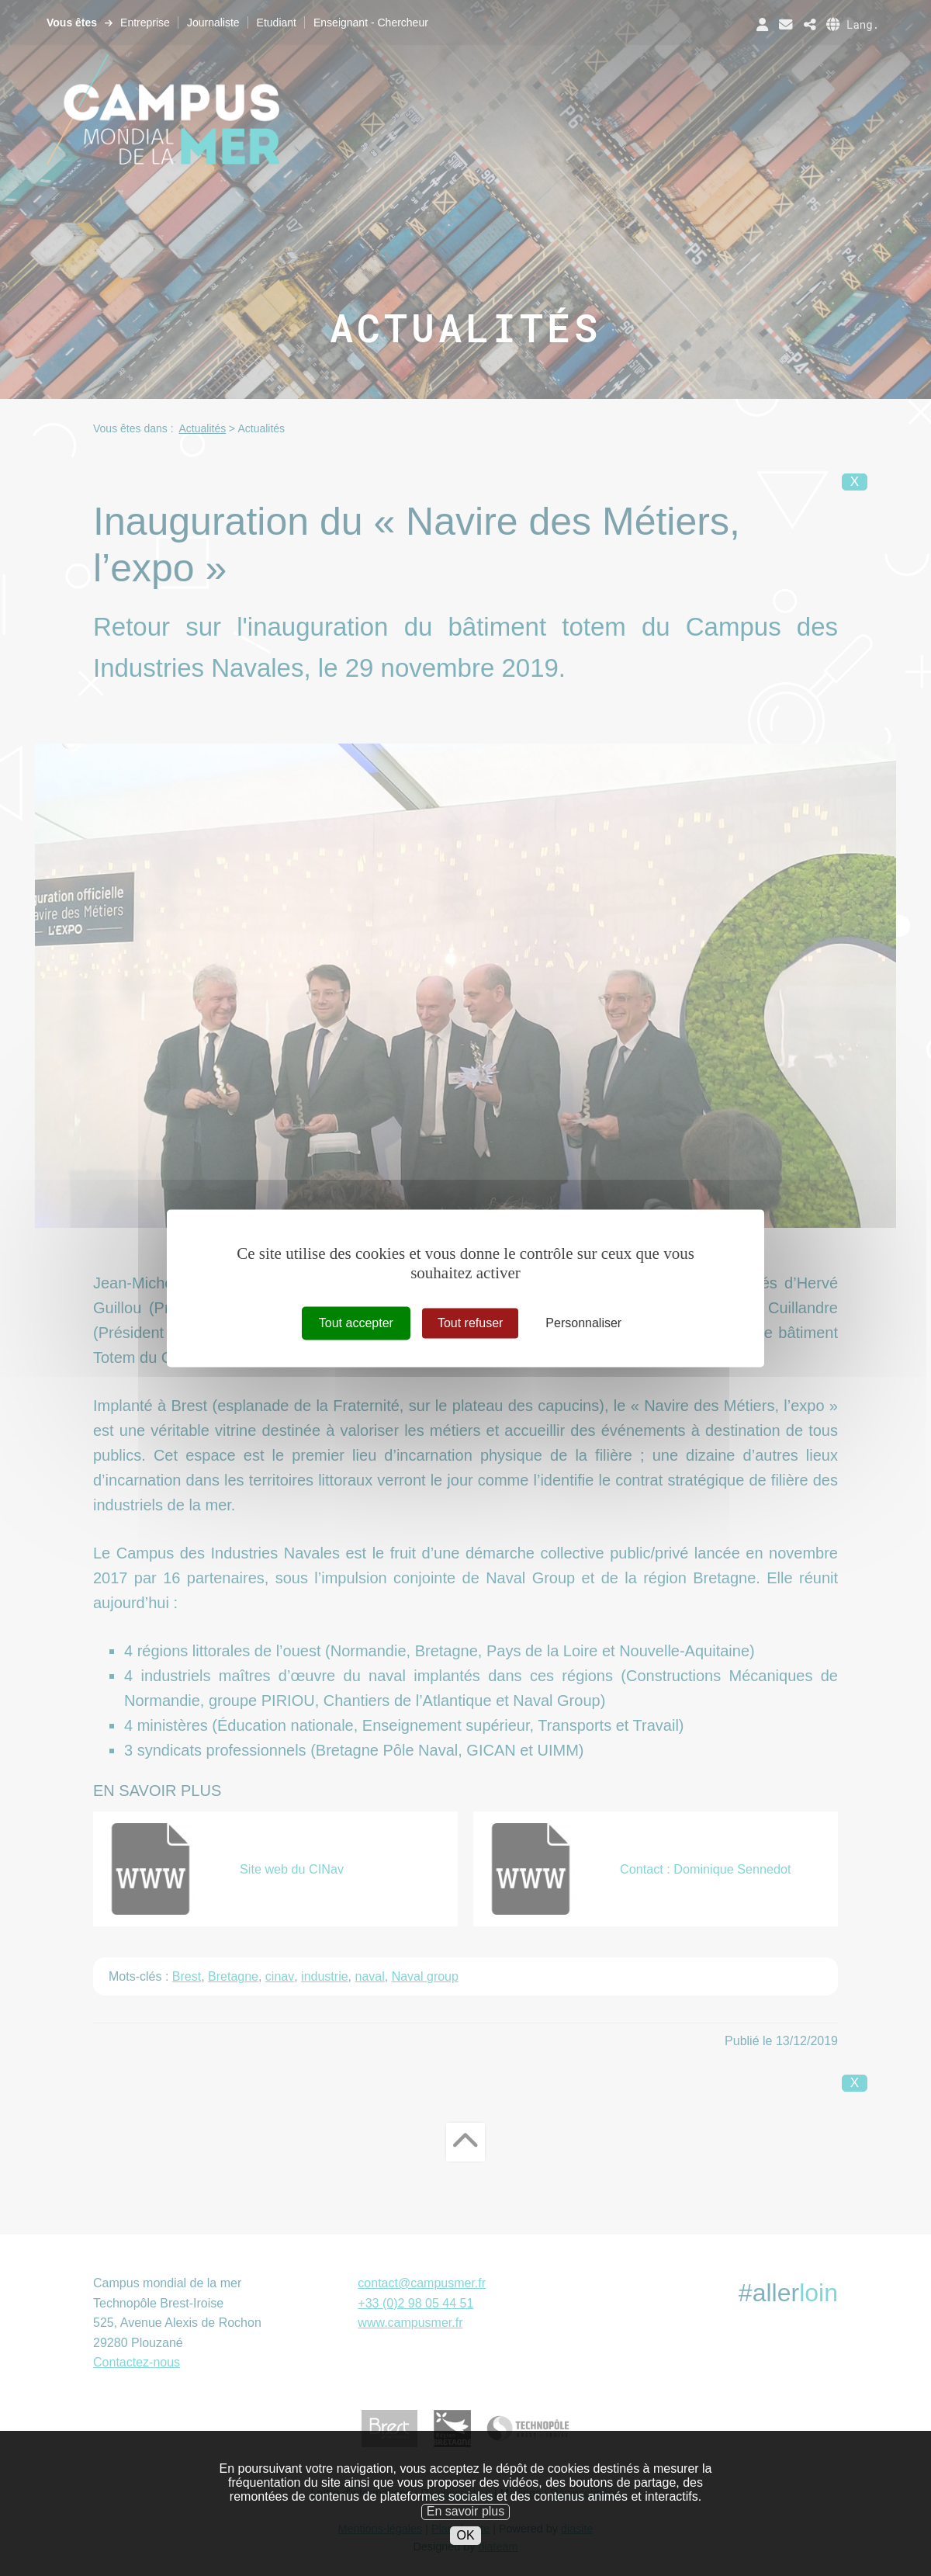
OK (465, 2539)
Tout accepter (356, 1323)
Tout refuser (470, 1323)
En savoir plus (466, 2515)
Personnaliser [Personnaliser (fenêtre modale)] (583, 1323)
